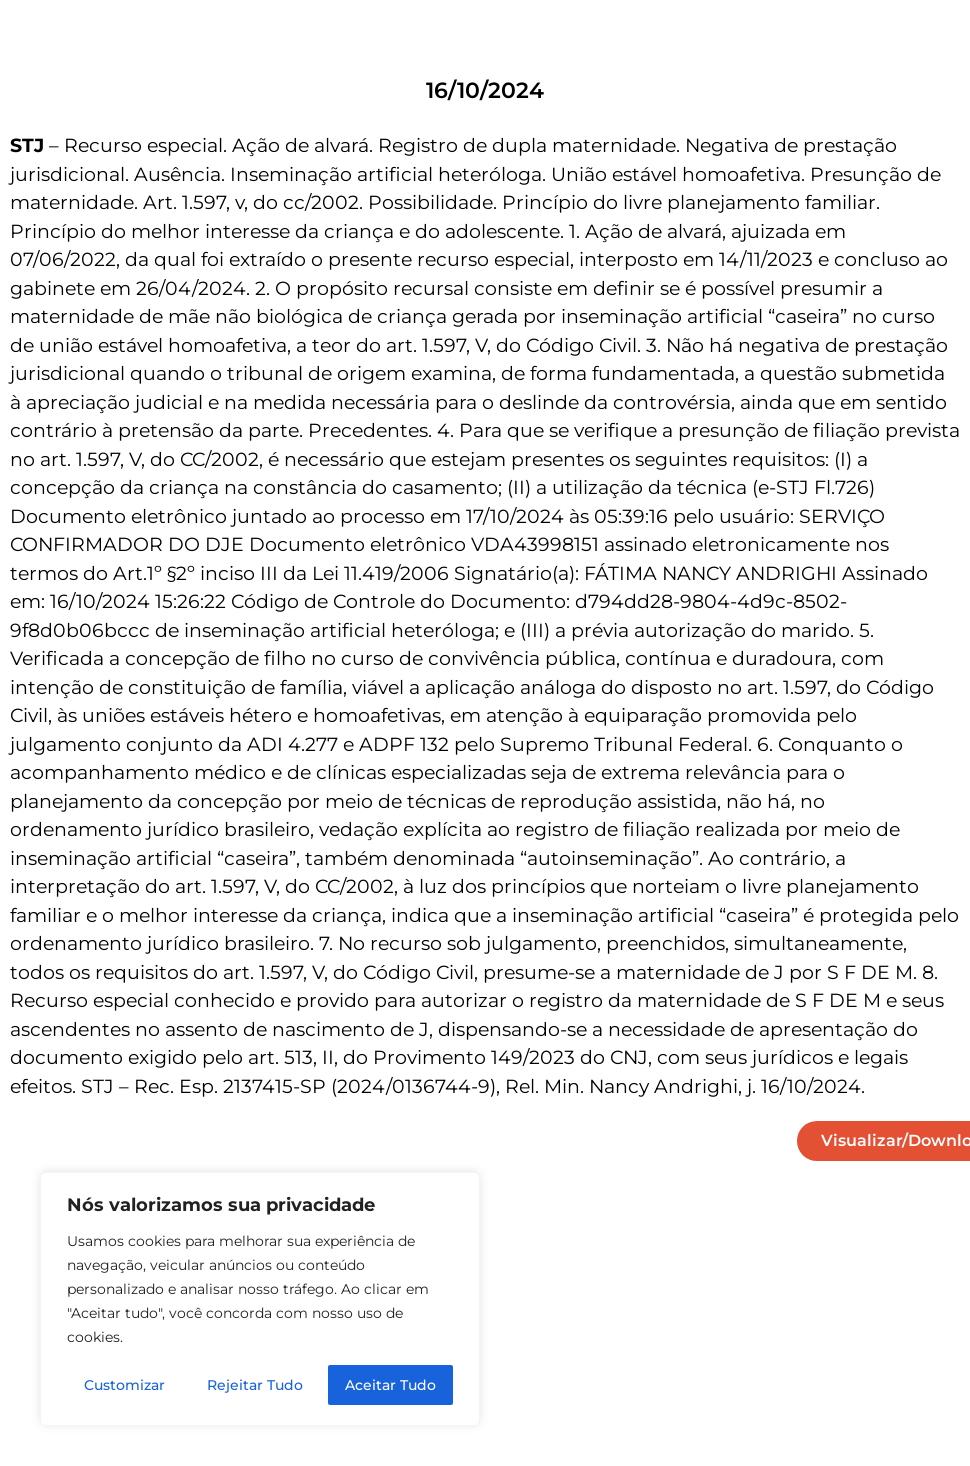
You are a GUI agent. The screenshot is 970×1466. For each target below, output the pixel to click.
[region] (260, 1299)
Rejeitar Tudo (255, 1385)
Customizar (124, 1385)
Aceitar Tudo (390, 1385)
